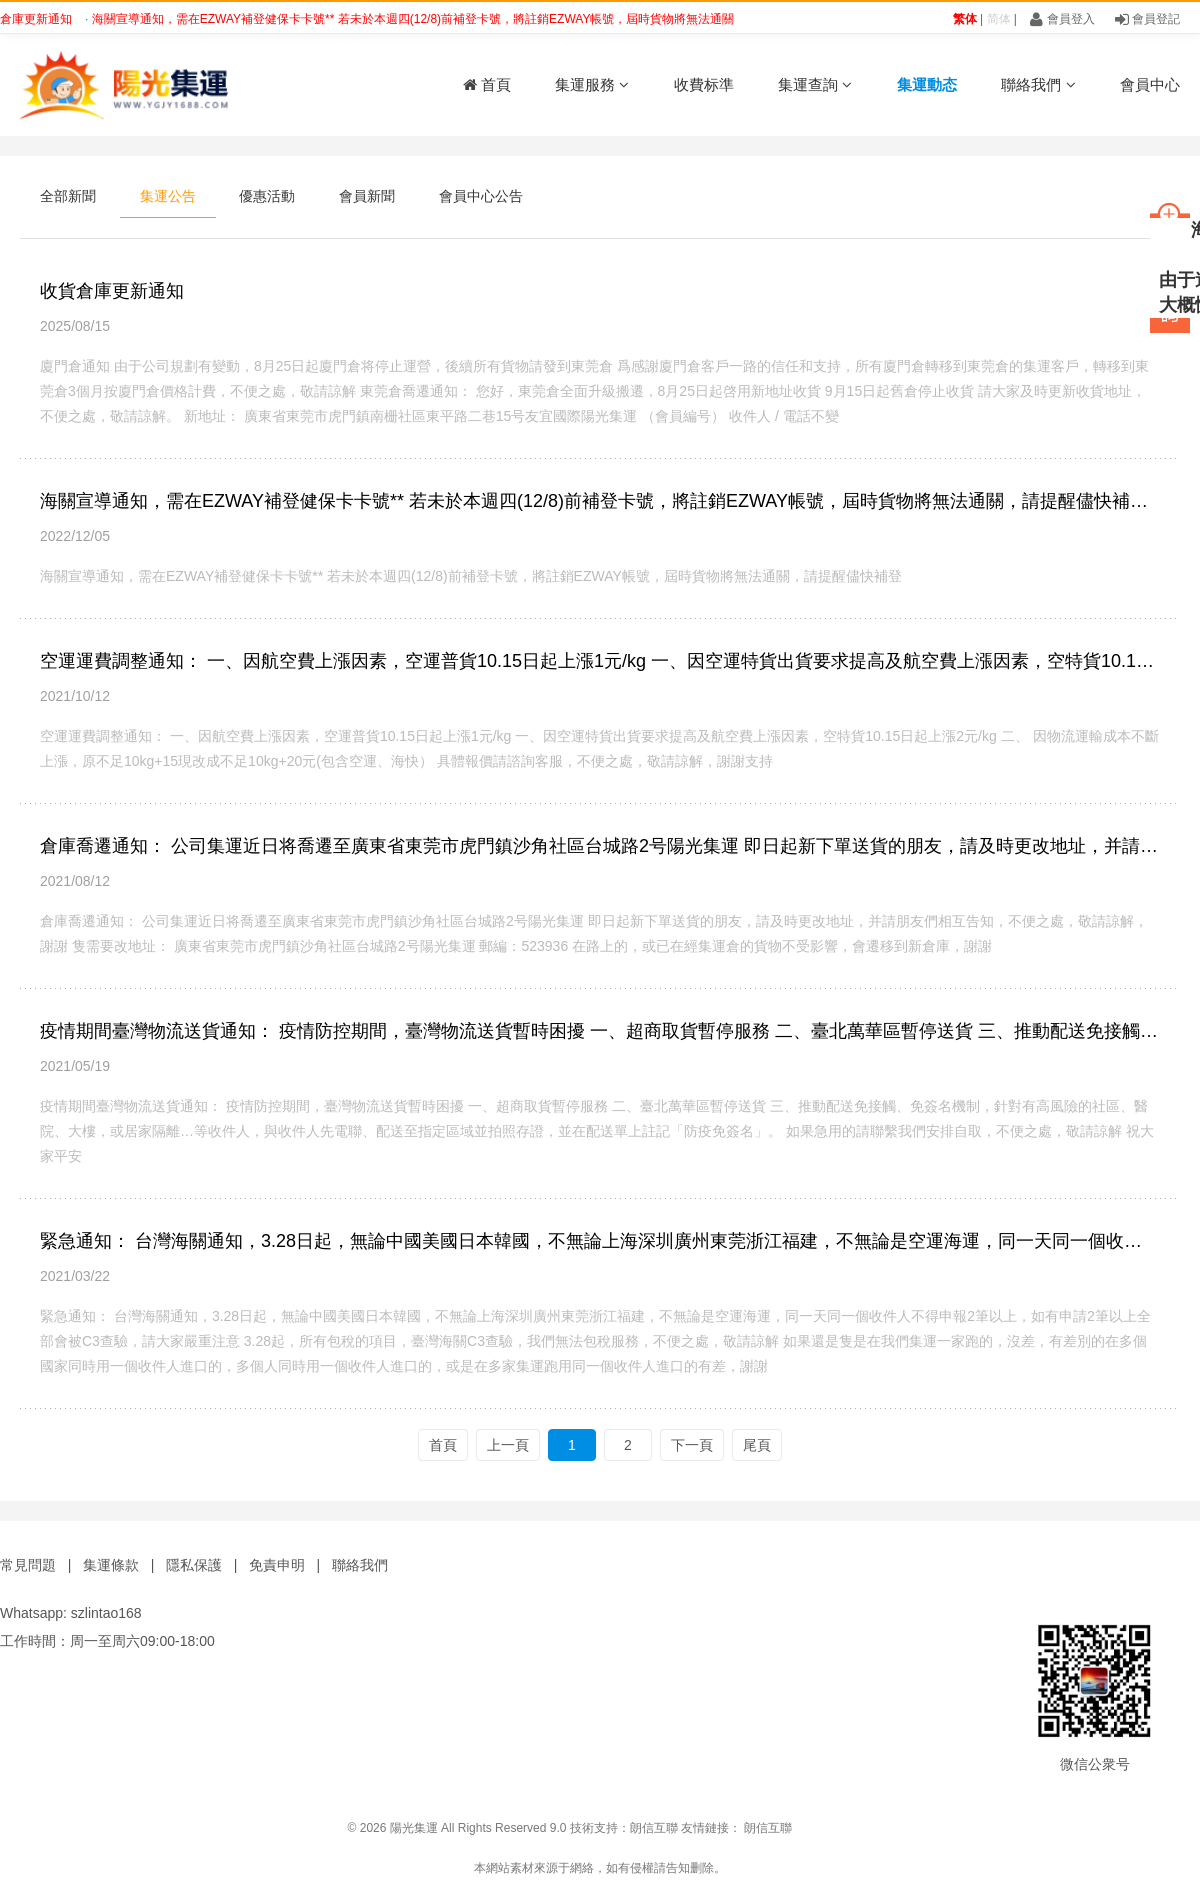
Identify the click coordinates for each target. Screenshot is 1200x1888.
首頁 (487, 84)
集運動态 (927, 84)
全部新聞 (68, 196)
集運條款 (111, 1565)
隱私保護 (194, 1565)
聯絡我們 (1038, 84)
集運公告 (168, 196)
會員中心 (1150, 84)
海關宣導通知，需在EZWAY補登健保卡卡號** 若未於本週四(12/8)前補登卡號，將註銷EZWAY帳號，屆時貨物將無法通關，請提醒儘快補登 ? (472, 19)
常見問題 (28, 1565)
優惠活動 (267, 196)
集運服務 (592, 84)
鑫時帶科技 (1170, 1828)
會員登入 (1062, 19)
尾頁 (757, 1445)
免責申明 (277, 1565)
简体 (999, 19)
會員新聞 (367, 196)
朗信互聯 (654, 1828)
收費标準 (704, 84)
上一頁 (508, 1445)
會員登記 (1147, 19)
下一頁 (692, 1445)
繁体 (965, 19)
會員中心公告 (481, 196)
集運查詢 (815, 84)
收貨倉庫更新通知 (112, 291)
